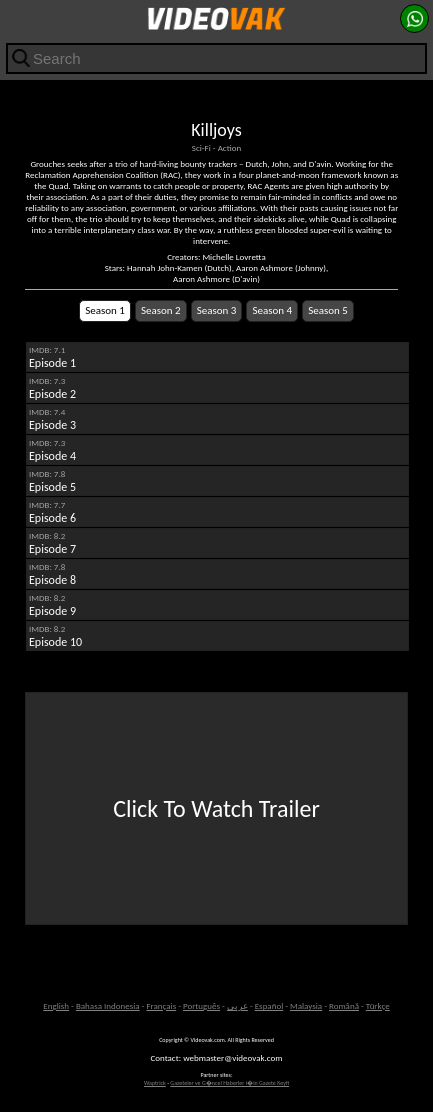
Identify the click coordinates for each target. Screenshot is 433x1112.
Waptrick (155, 1083)
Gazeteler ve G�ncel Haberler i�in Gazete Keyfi (229, 1083)
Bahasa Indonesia (108, 1005)
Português (201, 1005)
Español (269, 1005)
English (56, 1005)
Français (161, 1005)
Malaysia (306, 1005)
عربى (237, 1005)
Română (344, 1005)
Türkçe (378, 1005)
